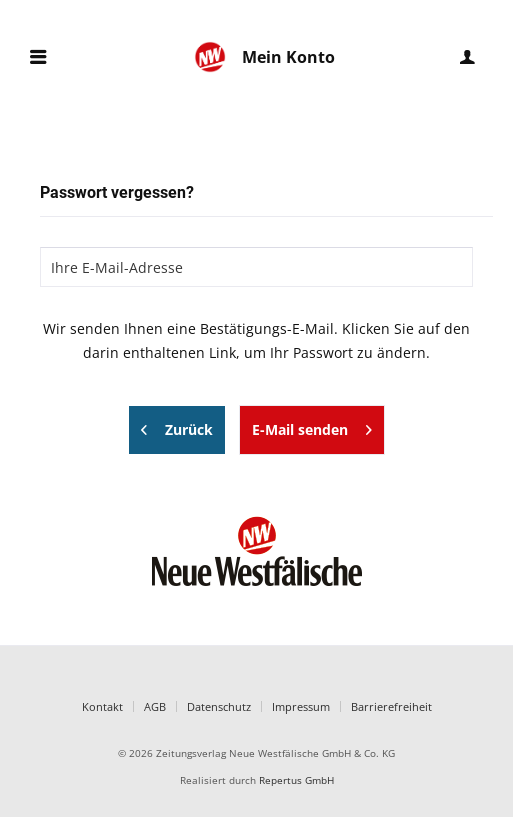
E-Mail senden (312, 426)
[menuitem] (38, 57)
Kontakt (102, 706)
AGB (155, 706)
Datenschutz (219, 706)
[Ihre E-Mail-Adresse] (256, 267)
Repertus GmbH (296, 780)
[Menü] (38, 57)
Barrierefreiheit (391, 706)
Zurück (177, 426)
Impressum (301, 706)
